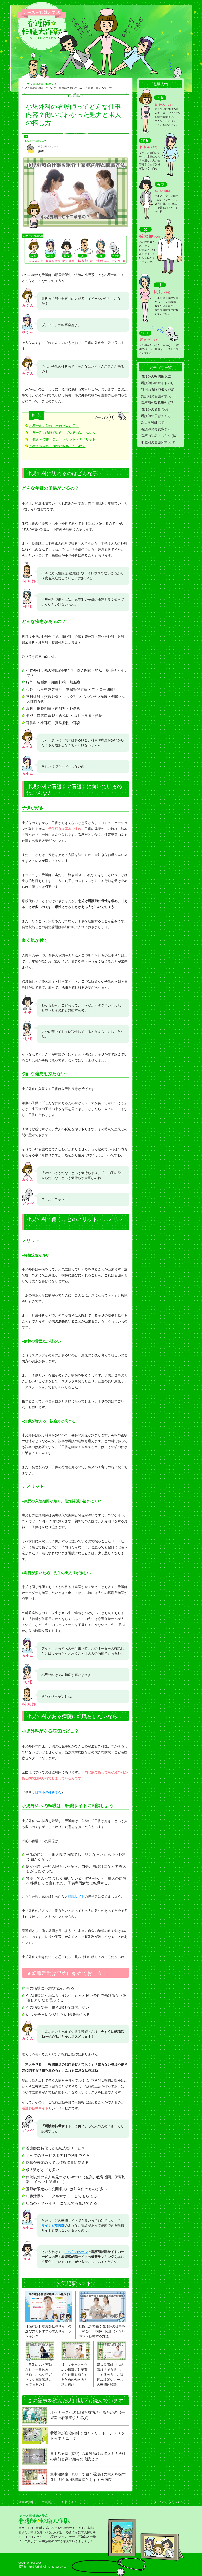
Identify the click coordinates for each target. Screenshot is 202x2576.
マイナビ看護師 (53, 2225)
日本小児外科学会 (48, 1792)
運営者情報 (25, 2502)
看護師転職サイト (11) (157, 383)
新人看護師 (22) (153, 422)
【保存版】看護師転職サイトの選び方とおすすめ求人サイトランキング (48, 2331)
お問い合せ (68, 2502)
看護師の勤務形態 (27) (157, 403)
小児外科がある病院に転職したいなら (57, 446)
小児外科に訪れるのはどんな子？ (54, 426)
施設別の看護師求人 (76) (159, 396)
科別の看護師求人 (43, 84)
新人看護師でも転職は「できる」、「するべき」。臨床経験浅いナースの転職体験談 (110, 2374)
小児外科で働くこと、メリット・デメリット (62, 439)
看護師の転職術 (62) (156, 376)
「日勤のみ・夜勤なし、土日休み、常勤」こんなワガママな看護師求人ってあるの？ (38, 2374)
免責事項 (47, 2502)
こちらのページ (76, 2252)
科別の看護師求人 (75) (157, 389)
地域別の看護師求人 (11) (159, 442)
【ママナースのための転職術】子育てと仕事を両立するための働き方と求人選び (74, 2374)
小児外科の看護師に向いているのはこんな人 (62, 432)
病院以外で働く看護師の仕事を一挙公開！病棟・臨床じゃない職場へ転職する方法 (102, 2331)
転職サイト (76, 1896)
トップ (26, 84)
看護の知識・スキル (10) (159, 436)
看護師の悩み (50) (154, 409)
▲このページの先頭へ (169, 2502)
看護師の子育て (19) (156, 416)
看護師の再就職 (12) (156, 429)
